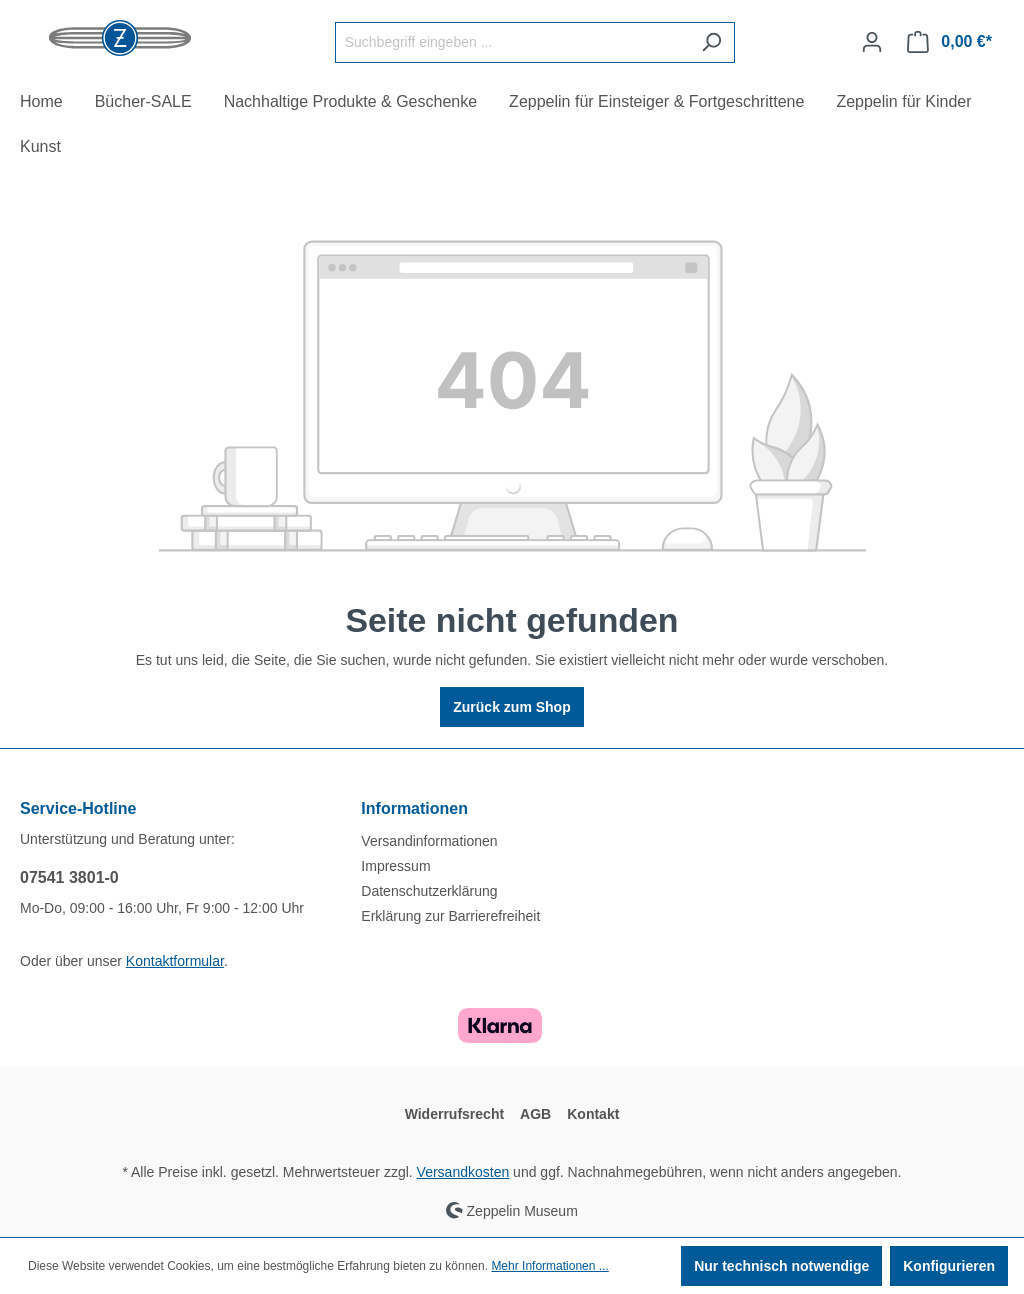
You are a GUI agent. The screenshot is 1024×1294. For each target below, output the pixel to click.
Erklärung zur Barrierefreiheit (450, 916)
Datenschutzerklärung (429, 891)
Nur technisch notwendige (781, 1266)
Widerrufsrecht (454, 1114)
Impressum (395, 866)
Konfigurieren (949, 1266)
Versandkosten (463, 1172)
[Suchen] (711, 42)
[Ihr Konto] (872, 42)
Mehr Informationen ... (549, 1266)
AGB (535, 1114)
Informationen (414, 808)
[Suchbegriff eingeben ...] (512, 42)
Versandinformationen (429, 841)
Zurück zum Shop (511, 707)
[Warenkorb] (949, 42)
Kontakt (593, 1114)
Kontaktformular (175, 961)
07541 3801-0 (69, 877)
